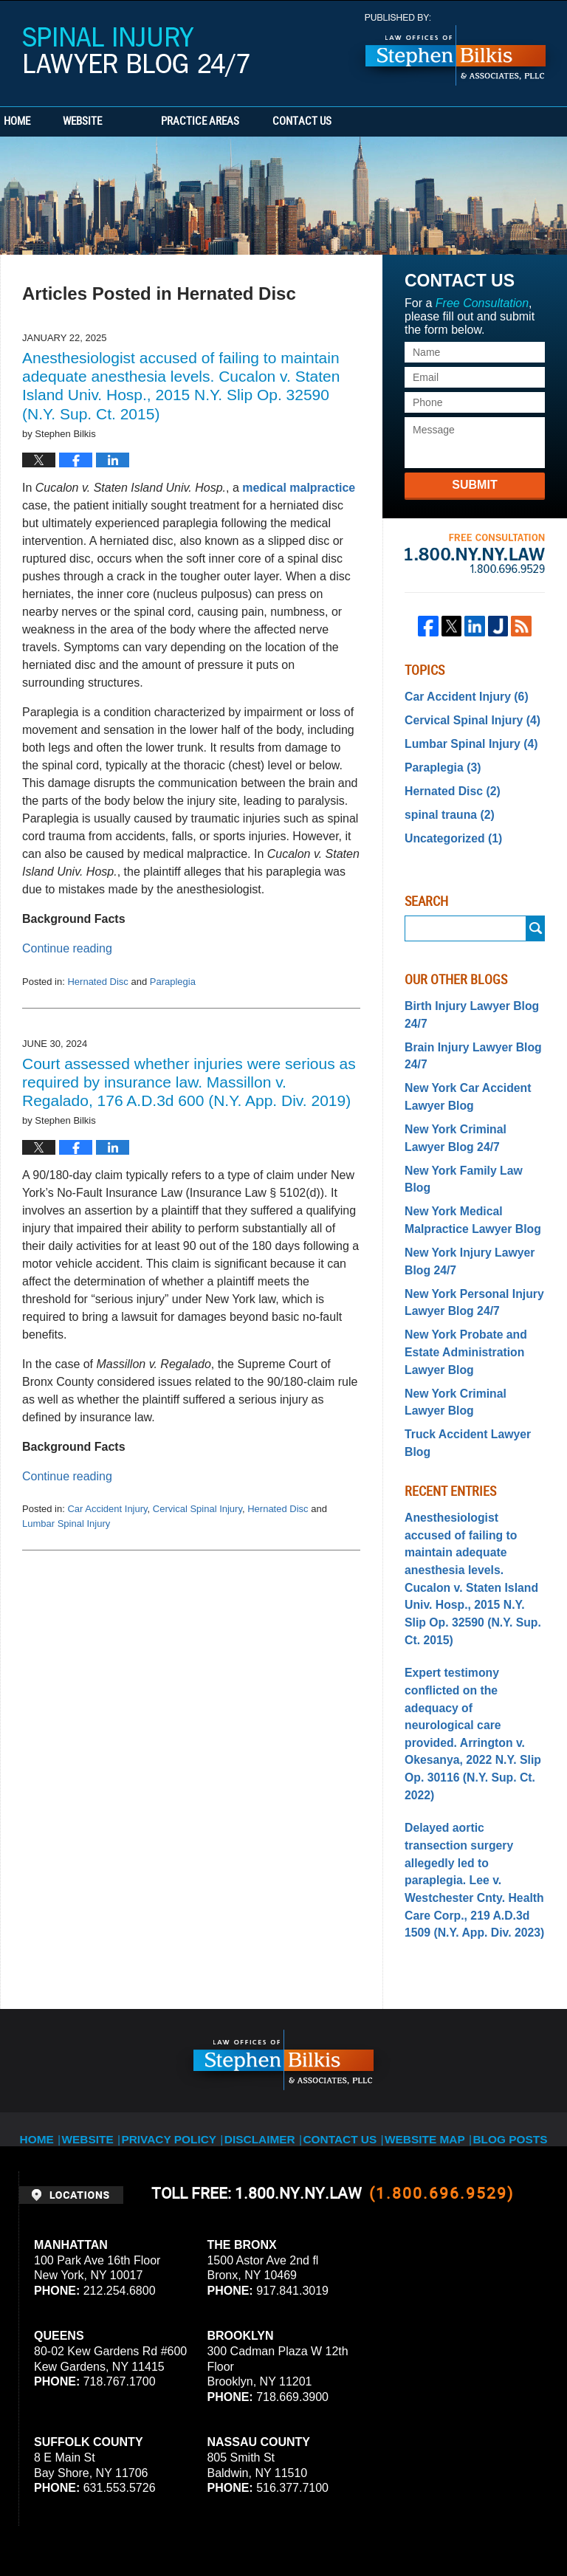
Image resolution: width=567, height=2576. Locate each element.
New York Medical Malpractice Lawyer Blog (465, 1170)
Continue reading (67, 948)
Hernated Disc (97, 981)
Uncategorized (448, 825)
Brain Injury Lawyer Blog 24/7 (465, 1036)
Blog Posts (505, 1916)
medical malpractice (298, 487)
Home (43, 122)
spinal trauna (444, 804)
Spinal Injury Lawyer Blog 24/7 (136, 52)
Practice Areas (252, 122)
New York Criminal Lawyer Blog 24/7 (469, 1110)
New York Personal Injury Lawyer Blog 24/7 (467, 1243)
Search (535, 915)
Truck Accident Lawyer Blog (474, 1364)
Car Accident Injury (107, 1508)
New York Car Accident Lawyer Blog (461, 1073)
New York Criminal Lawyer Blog (469, 1333)
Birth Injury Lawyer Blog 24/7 (464, 999)
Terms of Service (389, 2439)
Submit (474, 484)
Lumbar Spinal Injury (66, 1523)
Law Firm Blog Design (478, 2523)
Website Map (424, 1916)
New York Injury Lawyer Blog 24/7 (462, 1206)
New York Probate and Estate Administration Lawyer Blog (459, 1289)
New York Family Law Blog (470, 1140)
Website (134, 122)
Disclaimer (267, 1916)
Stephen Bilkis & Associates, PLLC (184, 2523)
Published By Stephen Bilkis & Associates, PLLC (455, 50)
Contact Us (380, 122)
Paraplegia (173, 981)
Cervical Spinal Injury (197, 1508)
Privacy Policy (182, 1916)
